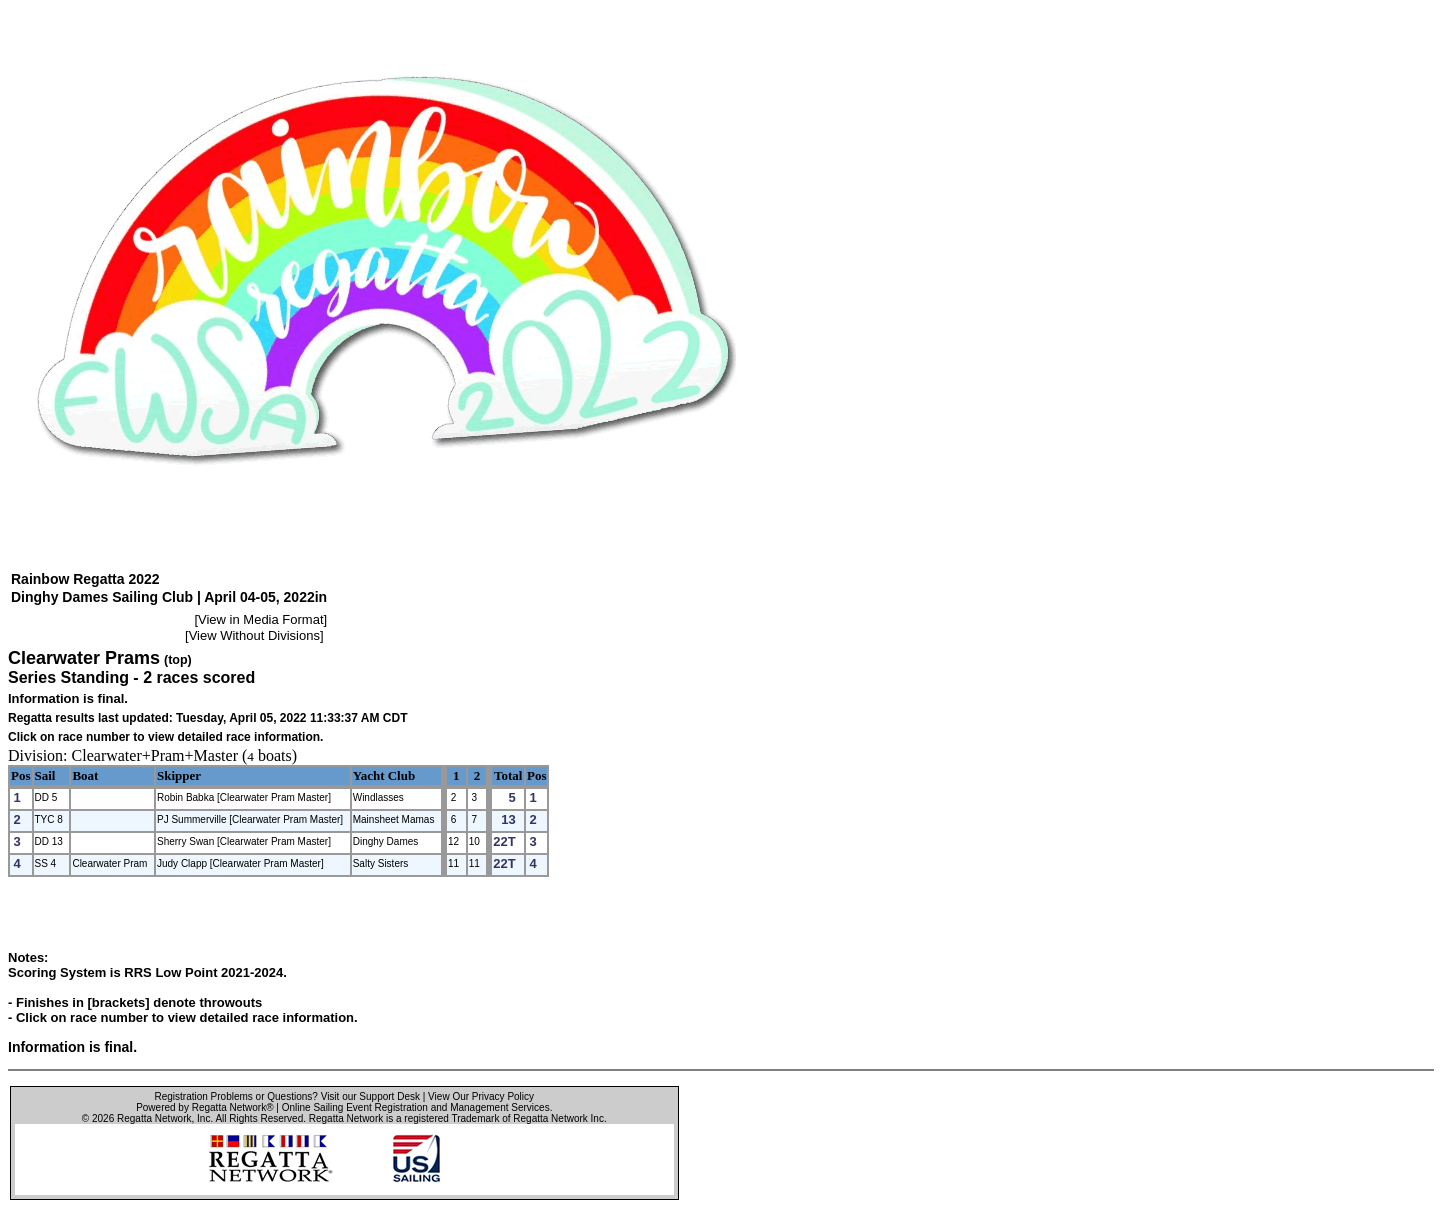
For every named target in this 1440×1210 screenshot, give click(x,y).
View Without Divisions (254, 635)
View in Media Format (260, 619)
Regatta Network (154, 1118)
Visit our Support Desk (370, 1096)
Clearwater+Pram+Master (155, 755)
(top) (178, 660)
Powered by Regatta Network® (204, 1107)
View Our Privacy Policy (481, 1096)
